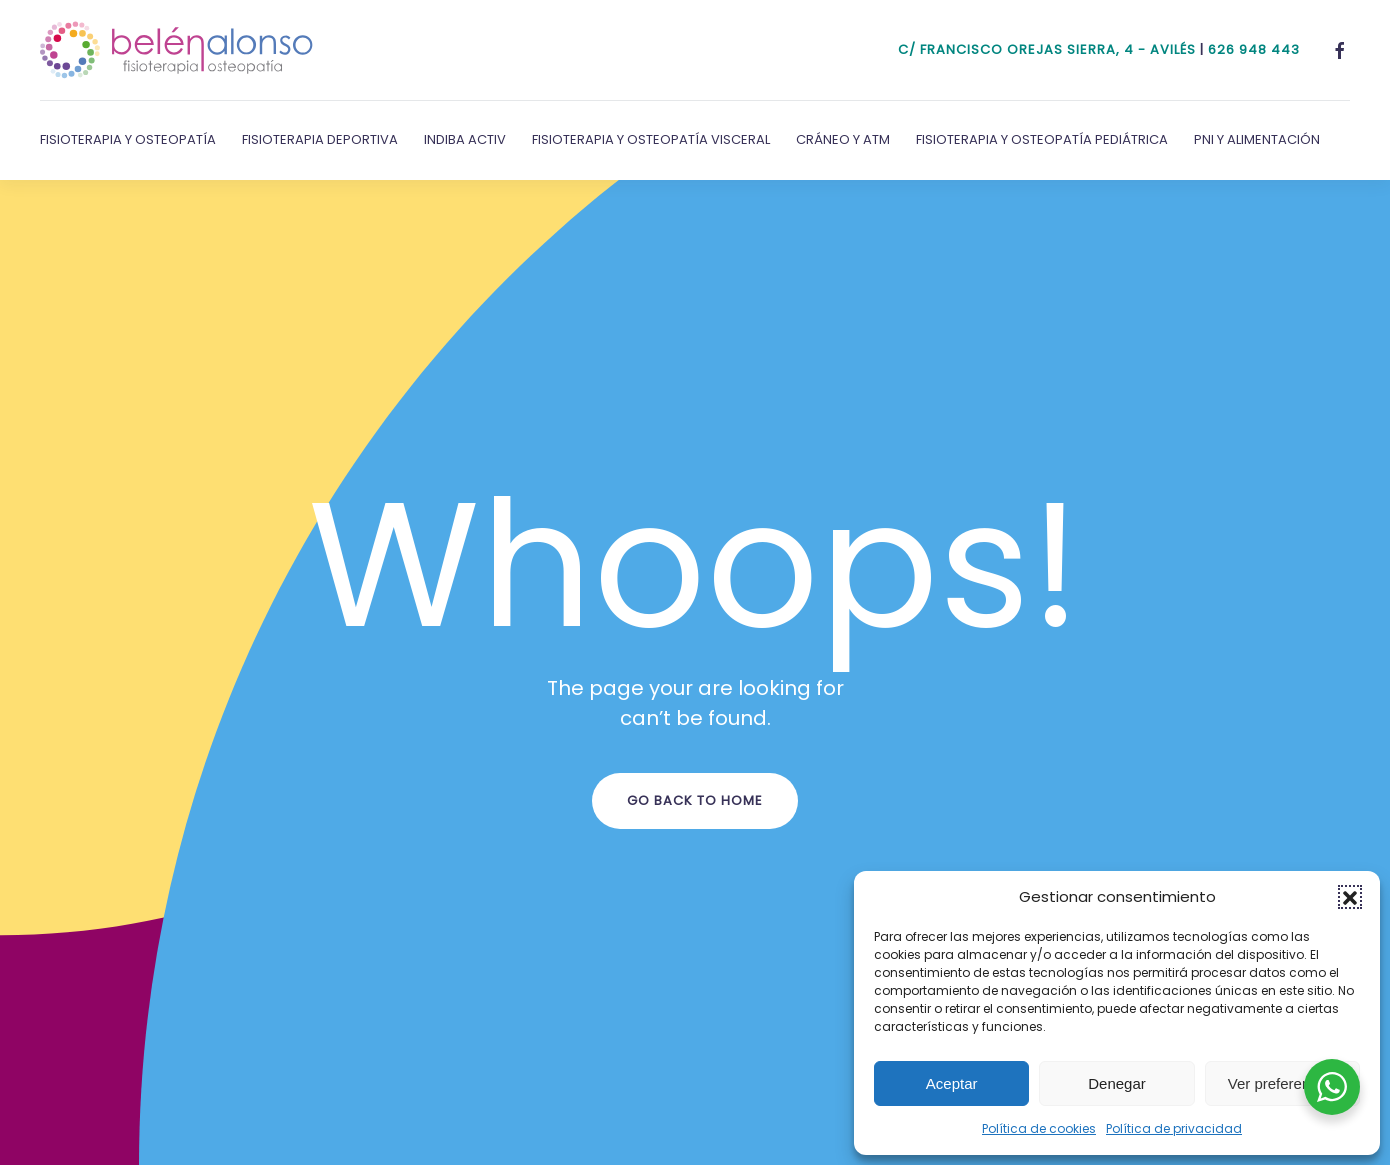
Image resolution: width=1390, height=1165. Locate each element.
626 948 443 (1254, 49)
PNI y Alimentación (1257, 139)
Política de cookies (1039, 1128)
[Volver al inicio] (177, 50)
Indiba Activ (465, 139)
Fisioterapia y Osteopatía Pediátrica (1042, 139)
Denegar (1117, 1083)
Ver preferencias (1282, 1083)
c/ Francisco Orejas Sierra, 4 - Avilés (1047, 49)
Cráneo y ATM (843, 139)
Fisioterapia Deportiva (320, 139)
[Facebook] (1340, 49)
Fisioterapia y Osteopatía (128, 139)
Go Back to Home (695, 800)
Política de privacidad (1174, 1128)
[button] (1350, 897)
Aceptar (952, 1083)
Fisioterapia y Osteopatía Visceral (651, 139)
